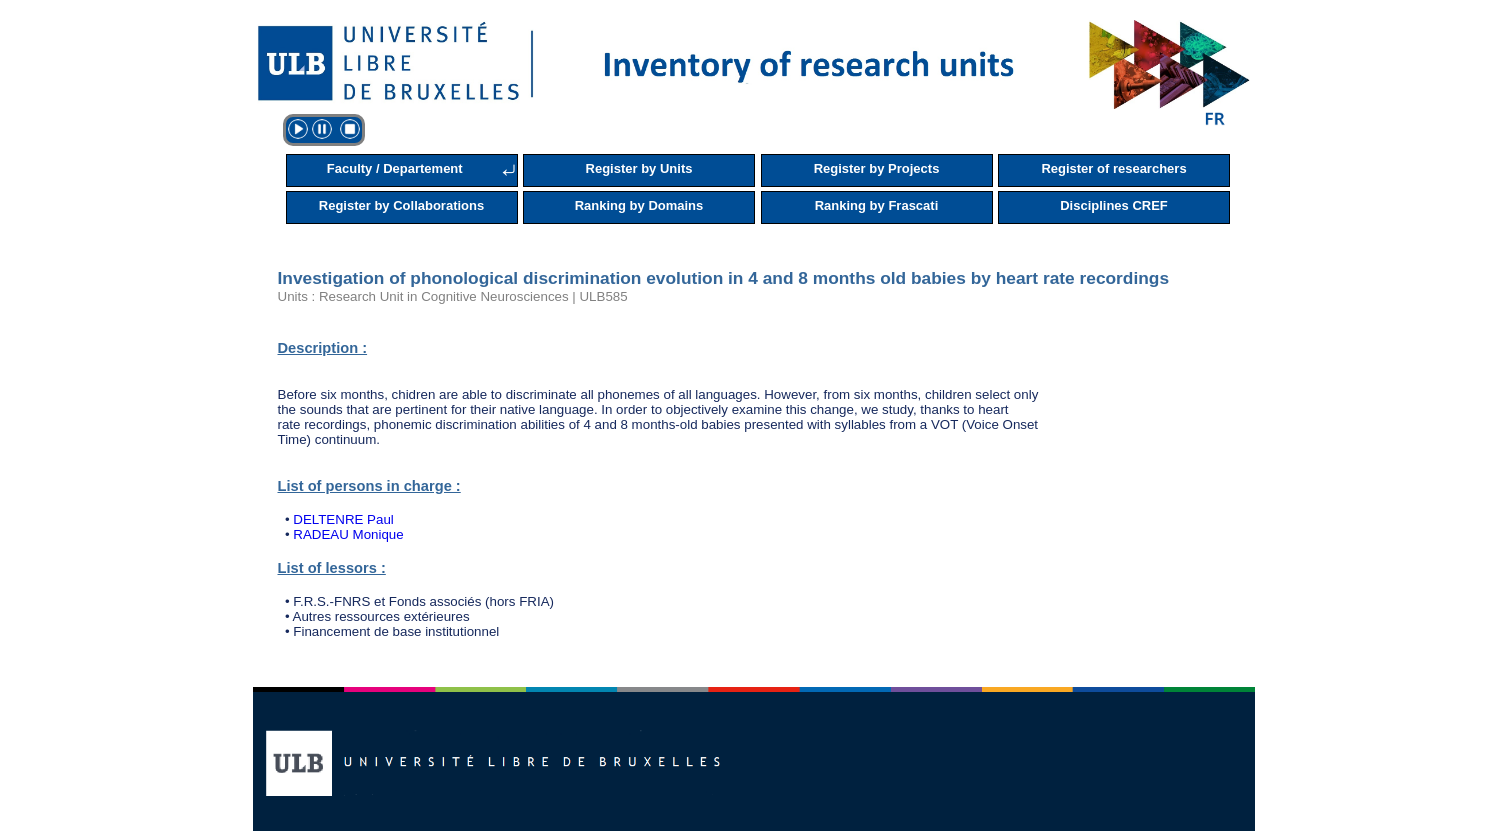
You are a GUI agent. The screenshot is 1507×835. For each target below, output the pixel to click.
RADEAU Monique (348, 534)
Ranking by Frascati (877, 205)
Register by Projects (877, 168)
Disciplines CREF (1114, 205)
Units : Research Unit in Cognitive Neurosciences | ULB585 (453, 296)
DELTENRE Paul (343, 519)
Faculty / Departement (395, 168)
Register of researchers (1113, 168)
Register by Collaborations (401, 205)
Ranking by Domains (639, 205)
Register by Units (639, 168)
